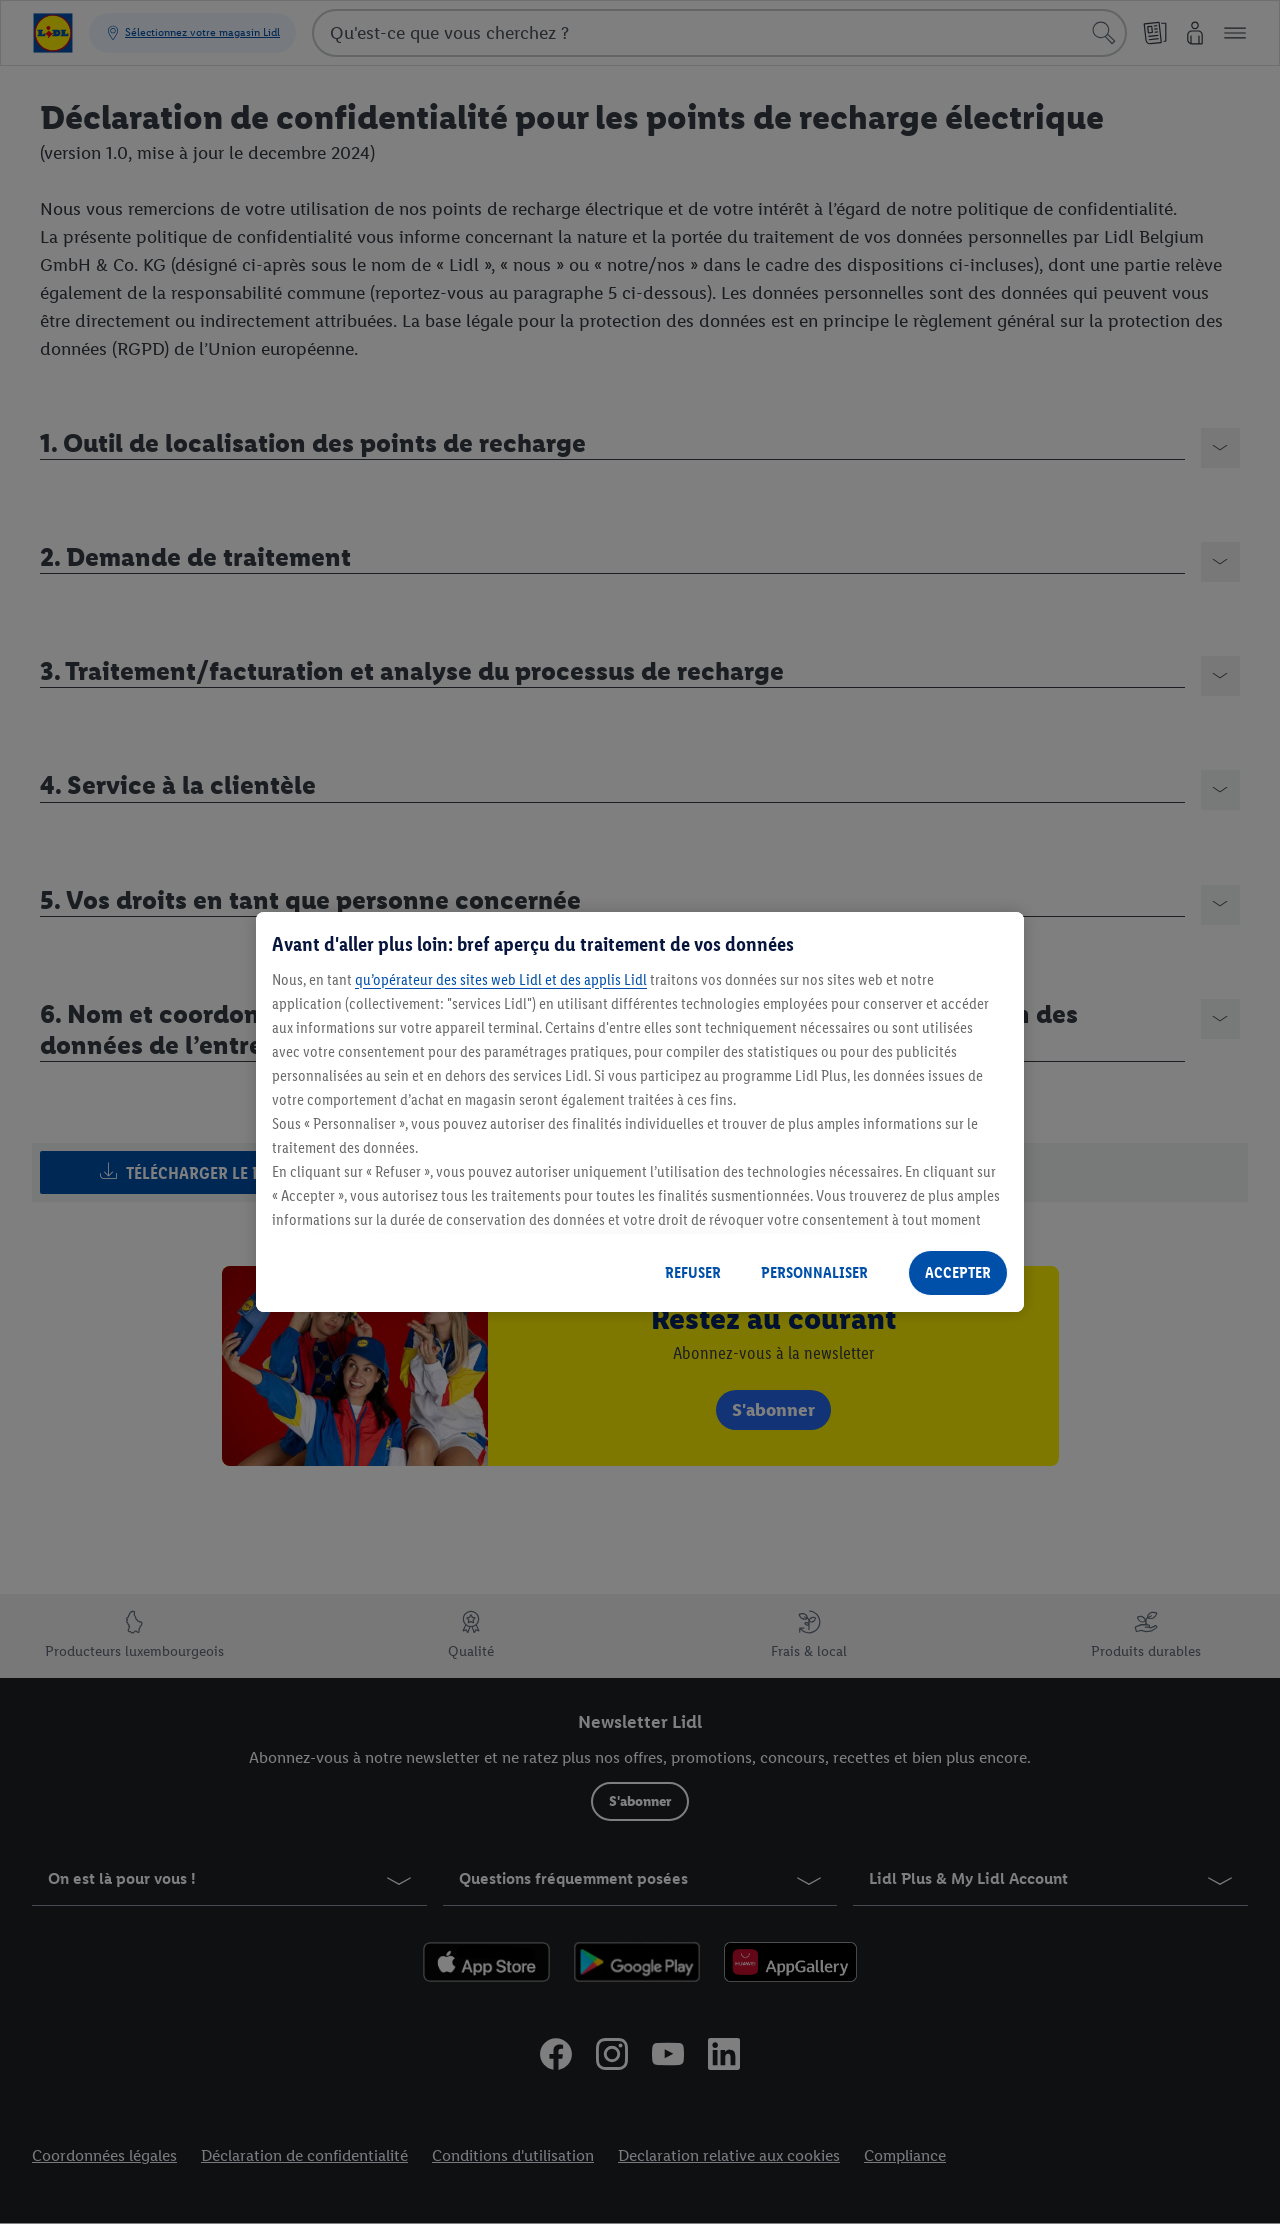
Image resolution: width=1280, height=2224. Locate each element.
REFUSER (693, 1272)
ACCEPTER (958, 1272)
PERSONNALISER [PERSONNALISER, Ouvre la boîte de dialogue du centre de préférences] (814, 1272)
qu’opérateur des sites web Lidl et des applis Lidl (501, 979)
